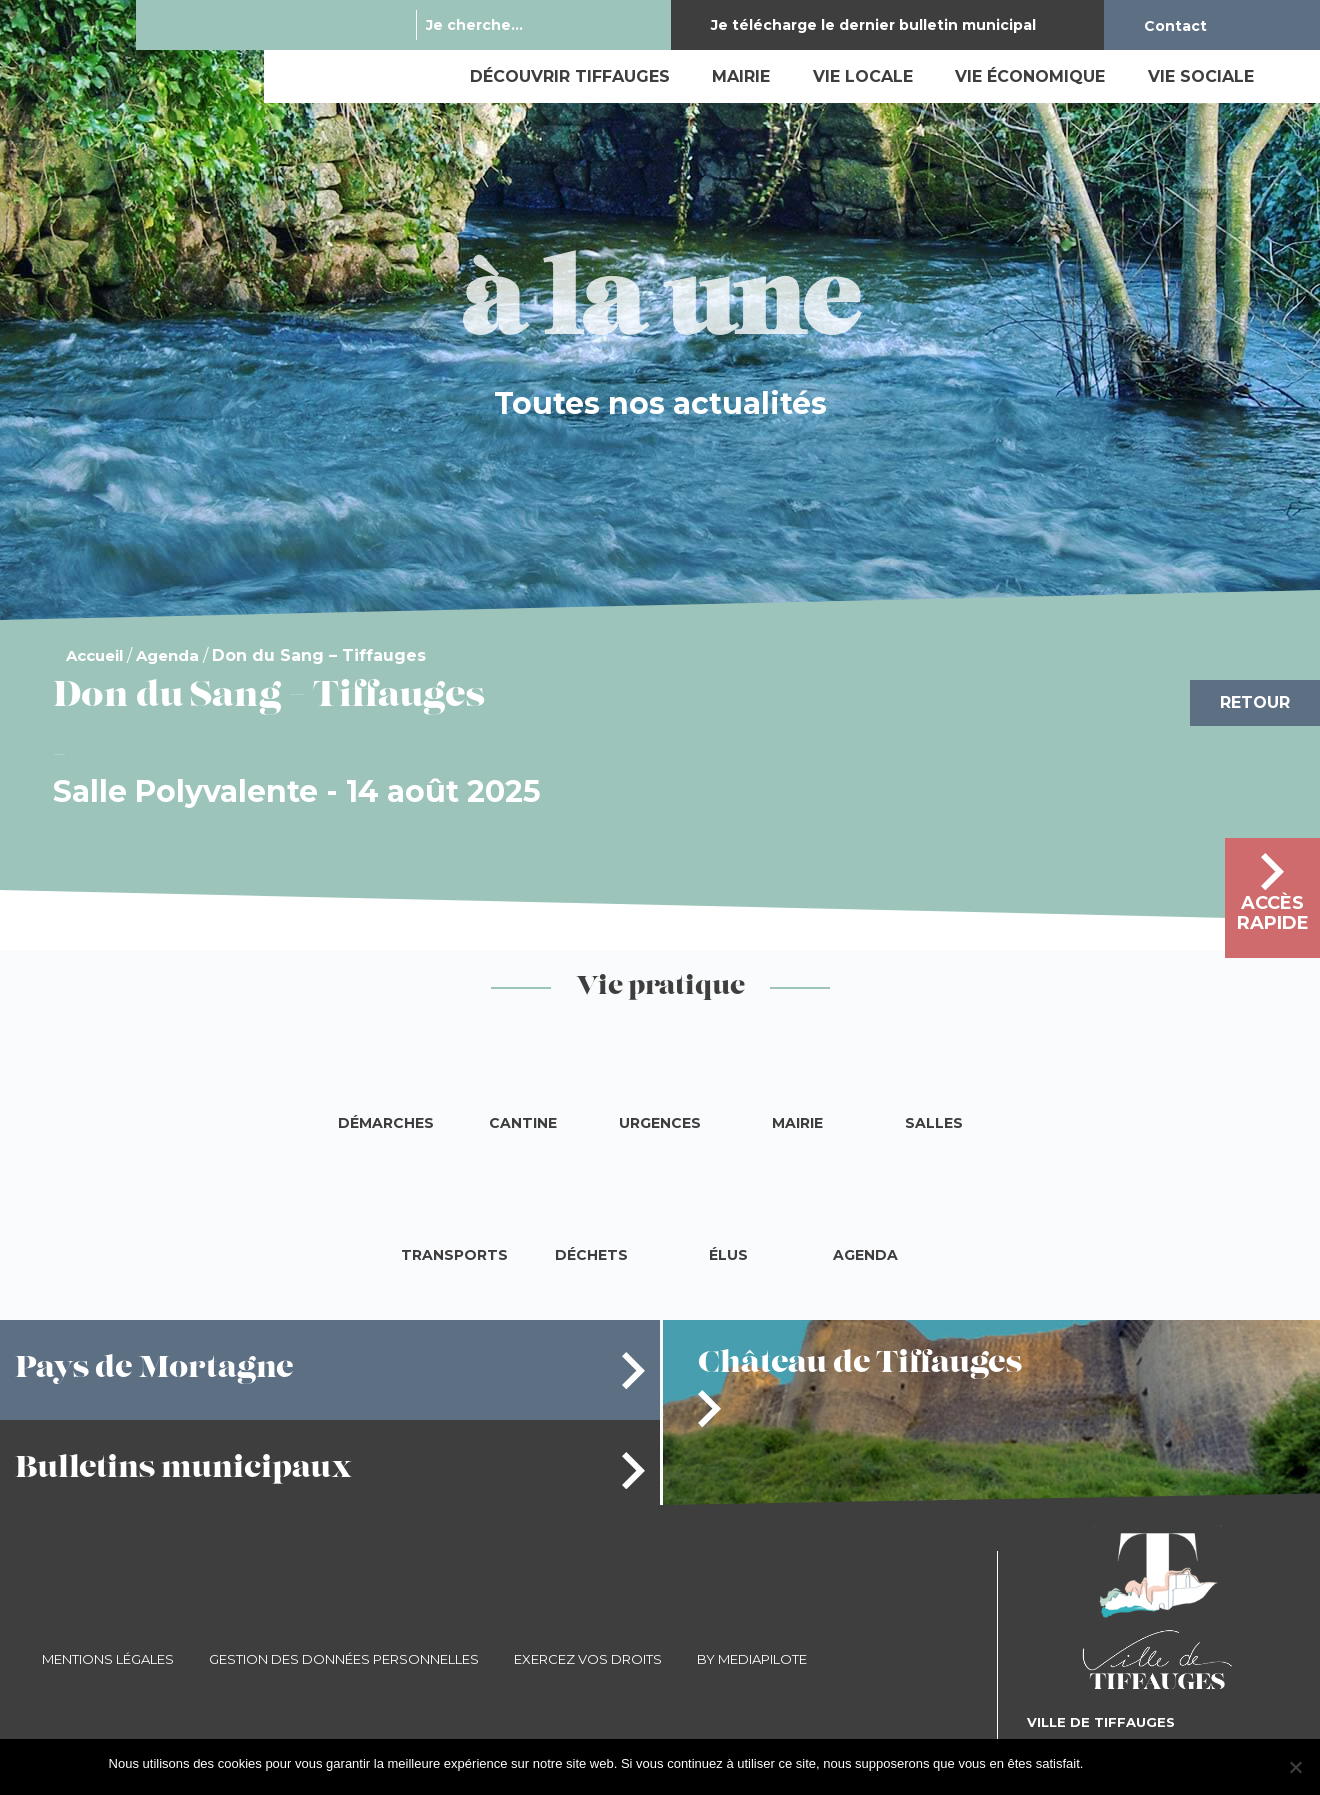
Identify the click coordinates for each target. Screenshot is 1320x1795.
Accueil (94, 655)
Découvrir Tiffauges (570, 76)
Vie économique (1030, 76)
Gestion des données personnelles (344, 1659)
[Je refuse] (1295, 1767)
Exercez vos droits (588, 1659)
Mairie (741, 76)
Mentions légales (108, 1659)
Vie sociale (1201, 76)
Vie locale (863, 76)
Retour (1255, 702)
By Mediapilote (752, 1659)
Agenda (167, 655)
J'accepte (1120, 1763)
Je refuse (1184, 1763)
